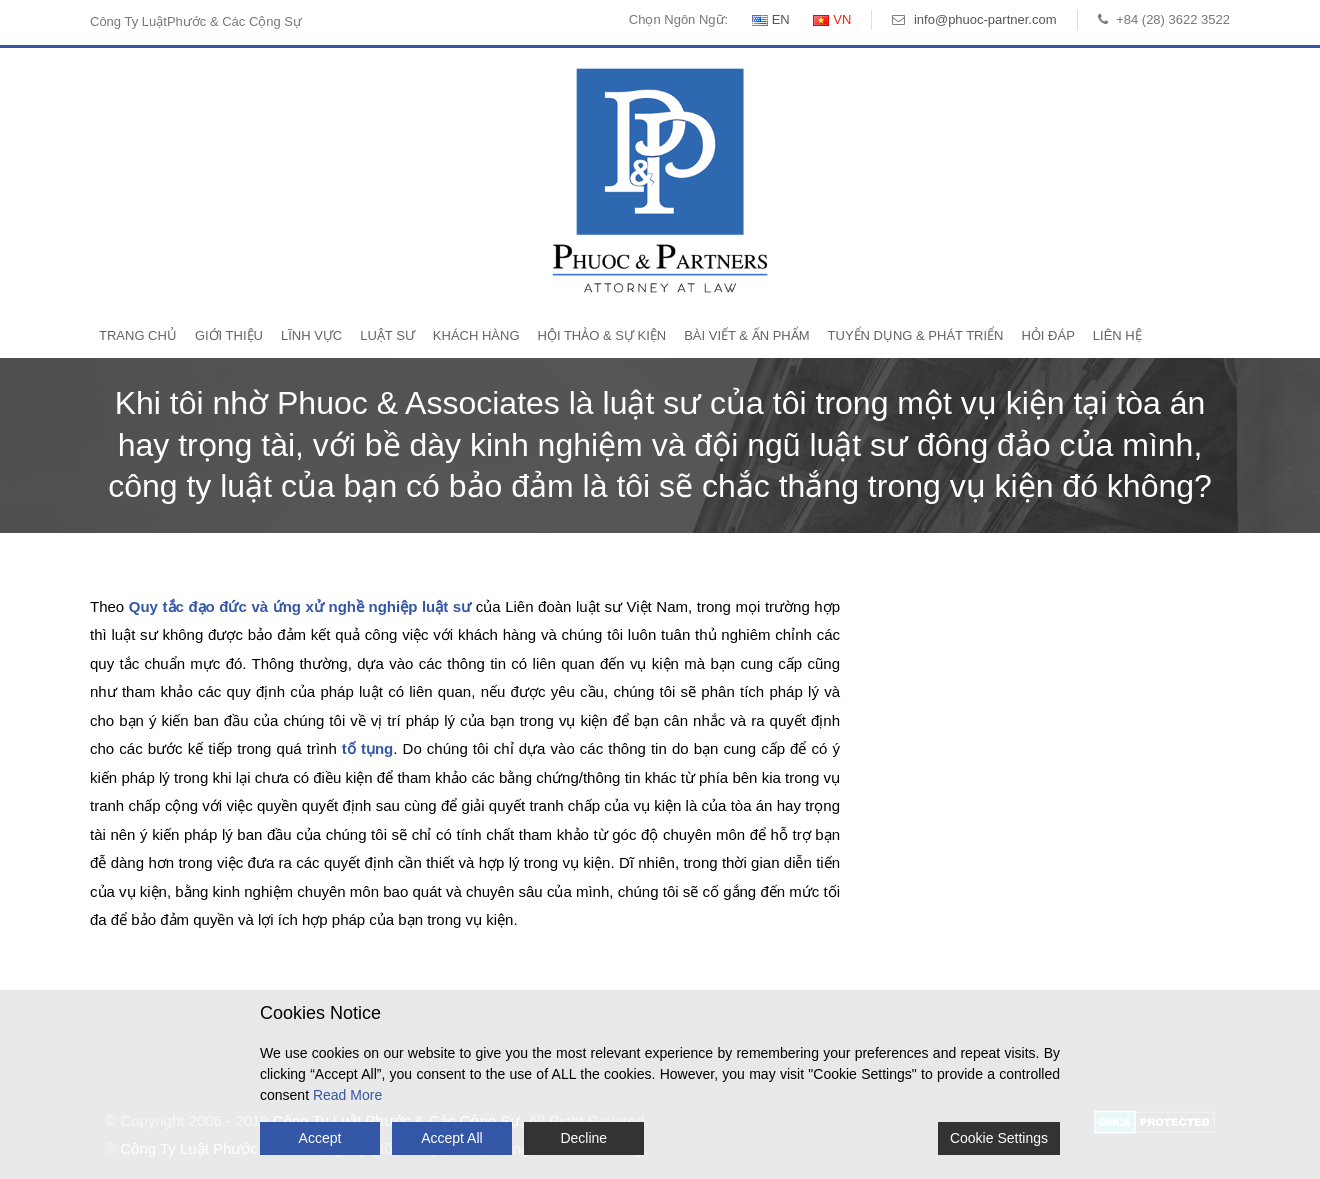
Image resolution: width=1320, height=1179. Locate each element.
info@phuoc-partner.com (985, 19)
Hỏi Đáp (1047, 335)
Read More (347, 1095)
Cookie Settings (999, 1138)
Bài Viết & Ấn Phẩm (746, 335)
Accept (320, 1138)
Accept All (451, 1138)
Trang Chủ (138, 335)
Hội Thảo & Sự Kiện (602, 335)
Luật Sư (387, 335)
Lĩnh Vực (311, 335)
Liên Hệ (1117, 335)
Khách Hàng (476, 335)
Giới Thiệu (229, 335)
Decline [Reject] (583, 1138)
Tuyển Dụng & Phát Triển (916, 335)
